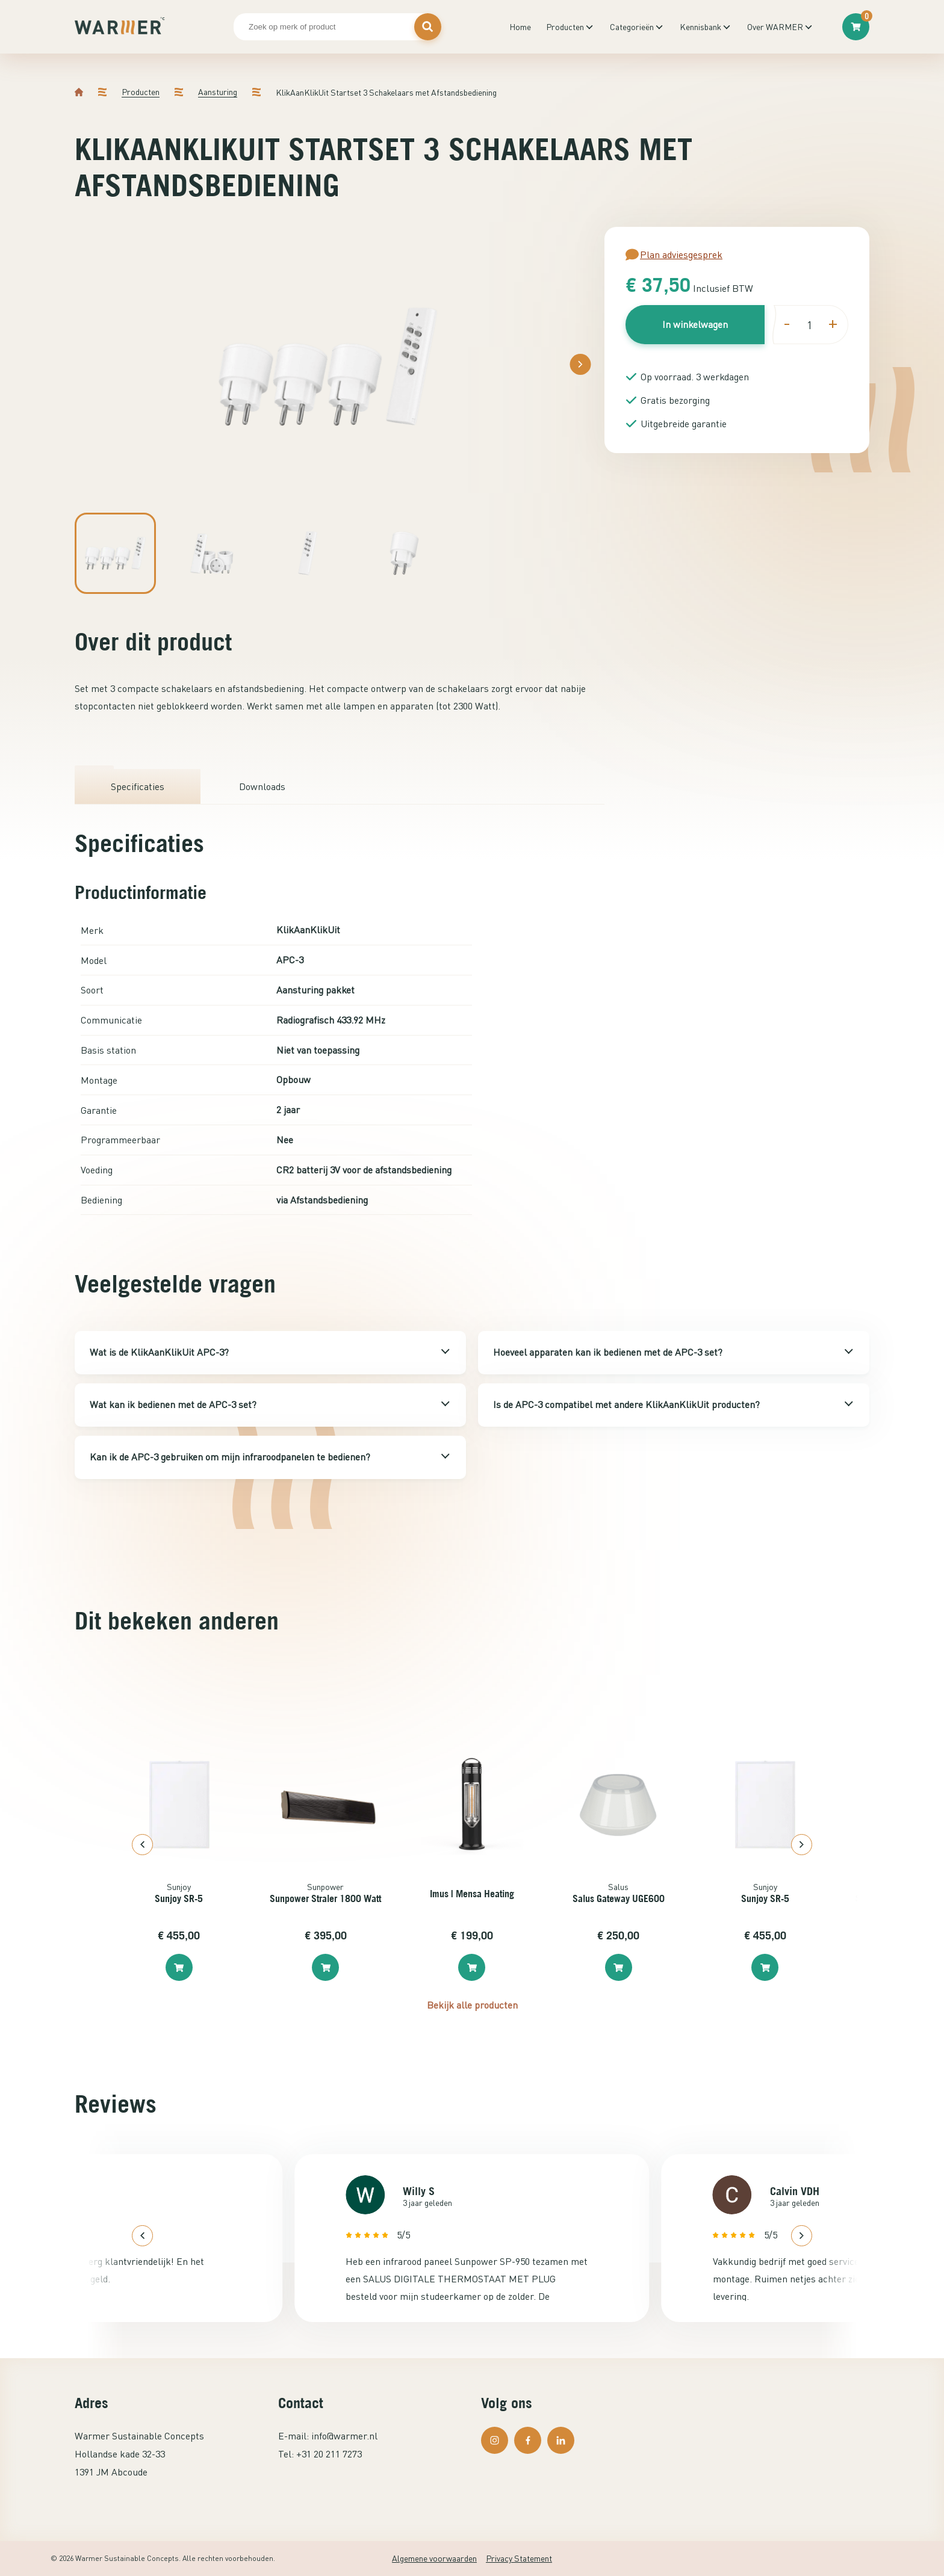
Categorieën (632, 27)
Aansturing (217, 92)
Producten (565, 27)
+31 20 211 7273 (329, 2454)
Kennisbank (700, 27)
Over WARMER (775, 27)
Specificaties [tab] (137, 786)
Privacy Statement (519, 2558)
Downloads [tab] (262, 786)
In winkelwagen (695, 324)
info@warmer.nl (344, 2436)
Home (520, 27)
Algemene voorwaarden (434, 2558)
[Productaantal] (809, 325)
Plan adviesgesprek (674, 254)
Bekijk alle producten (472, 2005)
